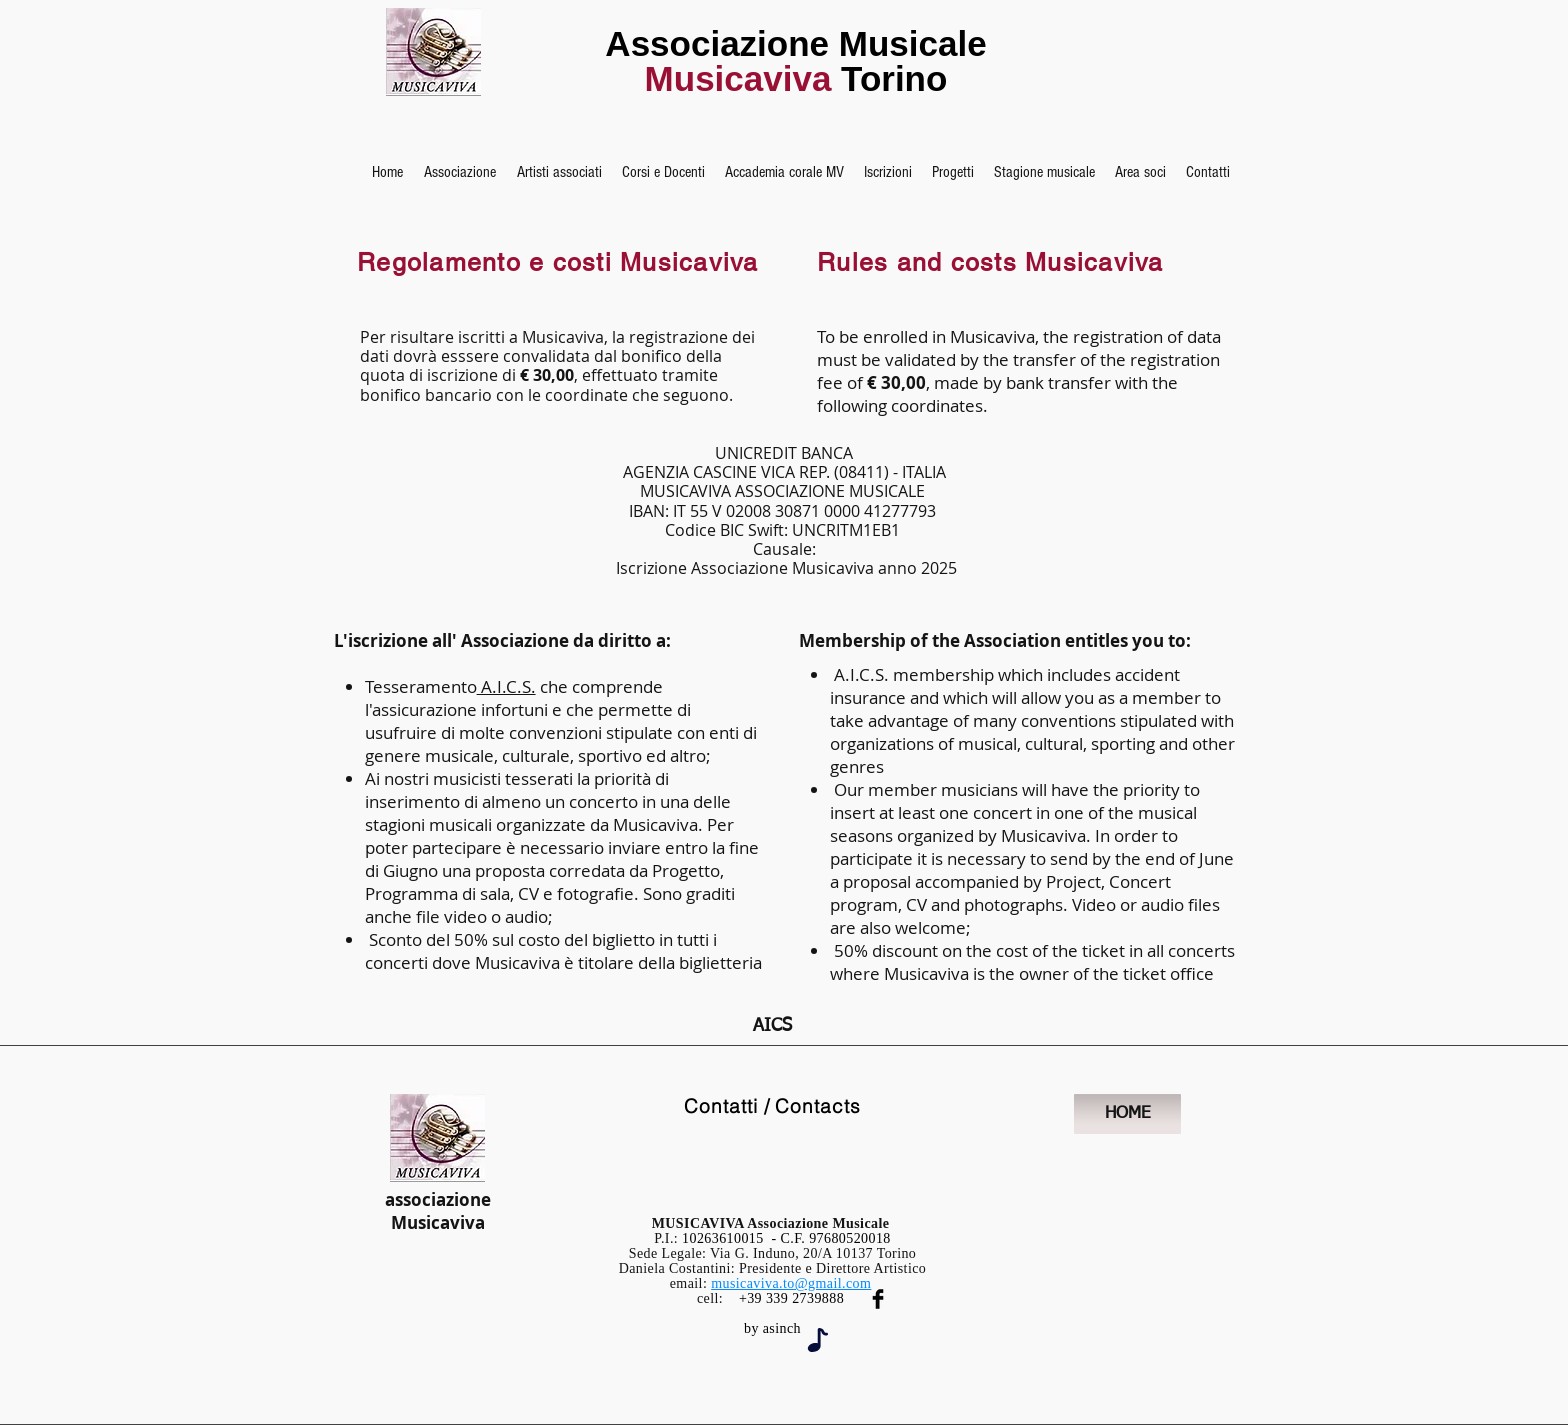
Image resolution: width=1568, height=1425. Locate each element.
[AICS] (772, 1026)
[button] (459, 172)
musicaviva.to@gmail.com (791, 1283)
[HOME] (1127, 1114)
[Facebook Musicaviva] (878, 1299)
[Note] (818, 1340)
